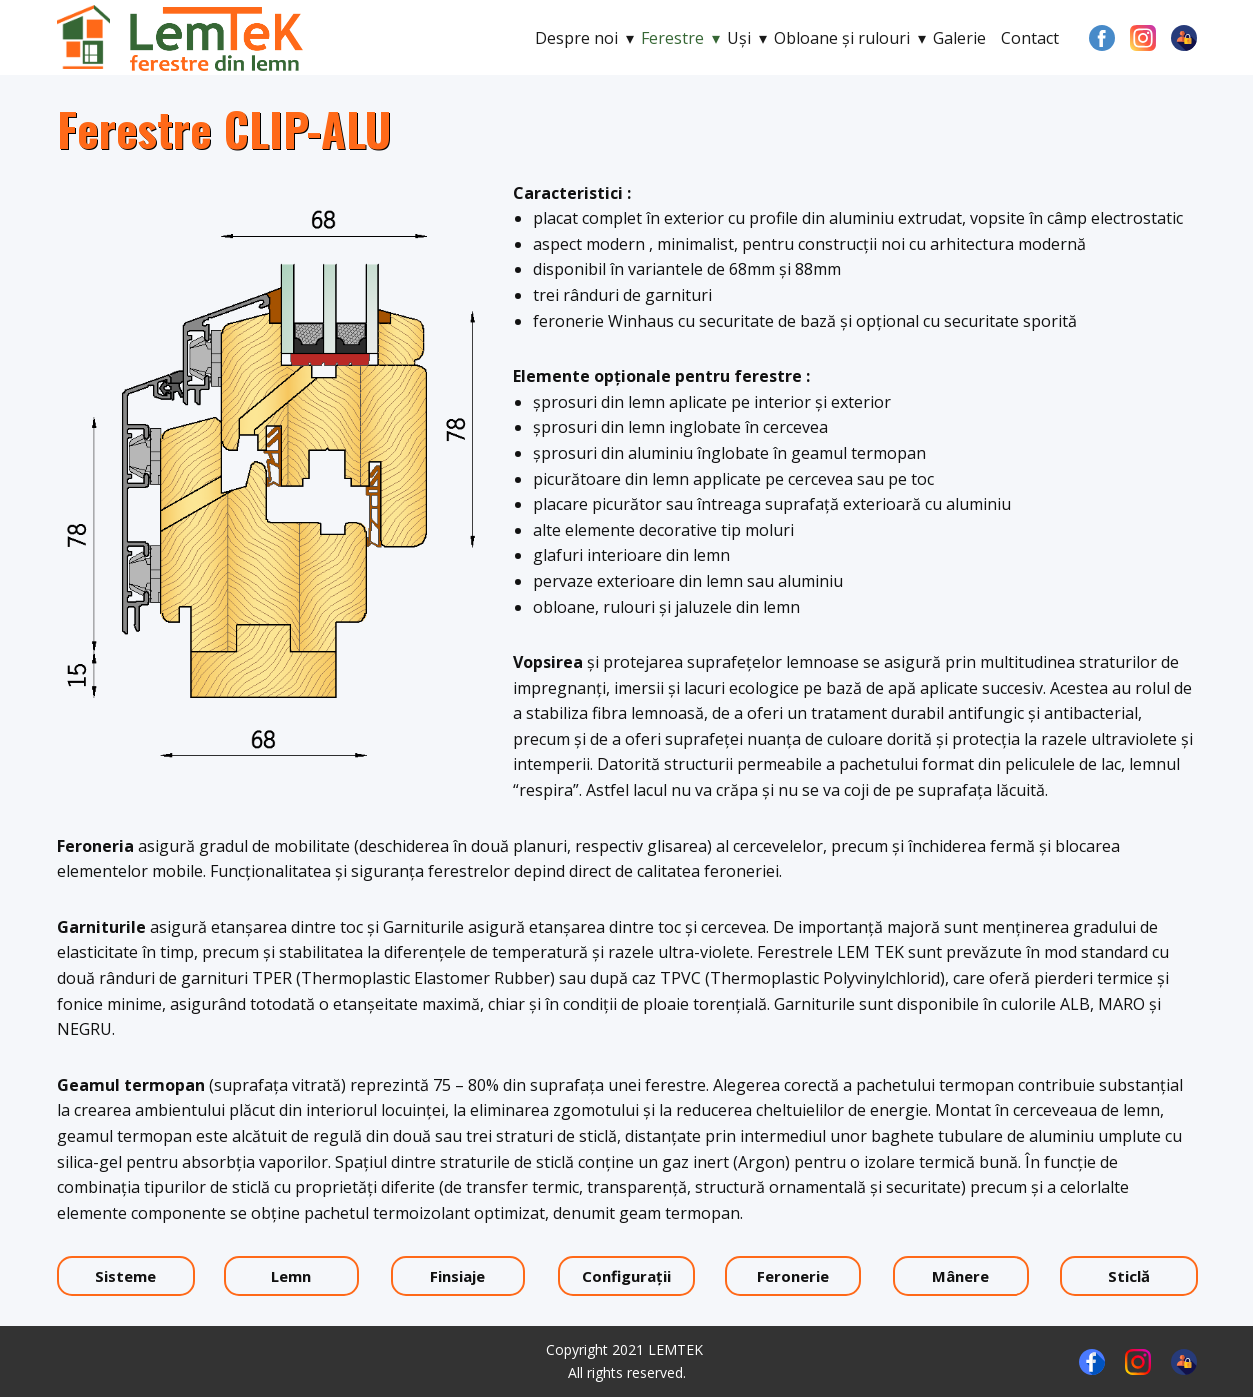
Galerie (959, 38)
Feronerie (793, 1276)
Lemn (291, 1276)
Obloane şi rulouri (842, 38)
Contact (1030, 38)
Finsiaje (457, 1276)
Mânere (960, 1276)
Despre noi (576, 38)
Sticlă (1129, 1276)
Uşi (739, 38)
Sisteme (125, 1276)
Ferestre (672, 38)
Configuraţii (626, 1276)
